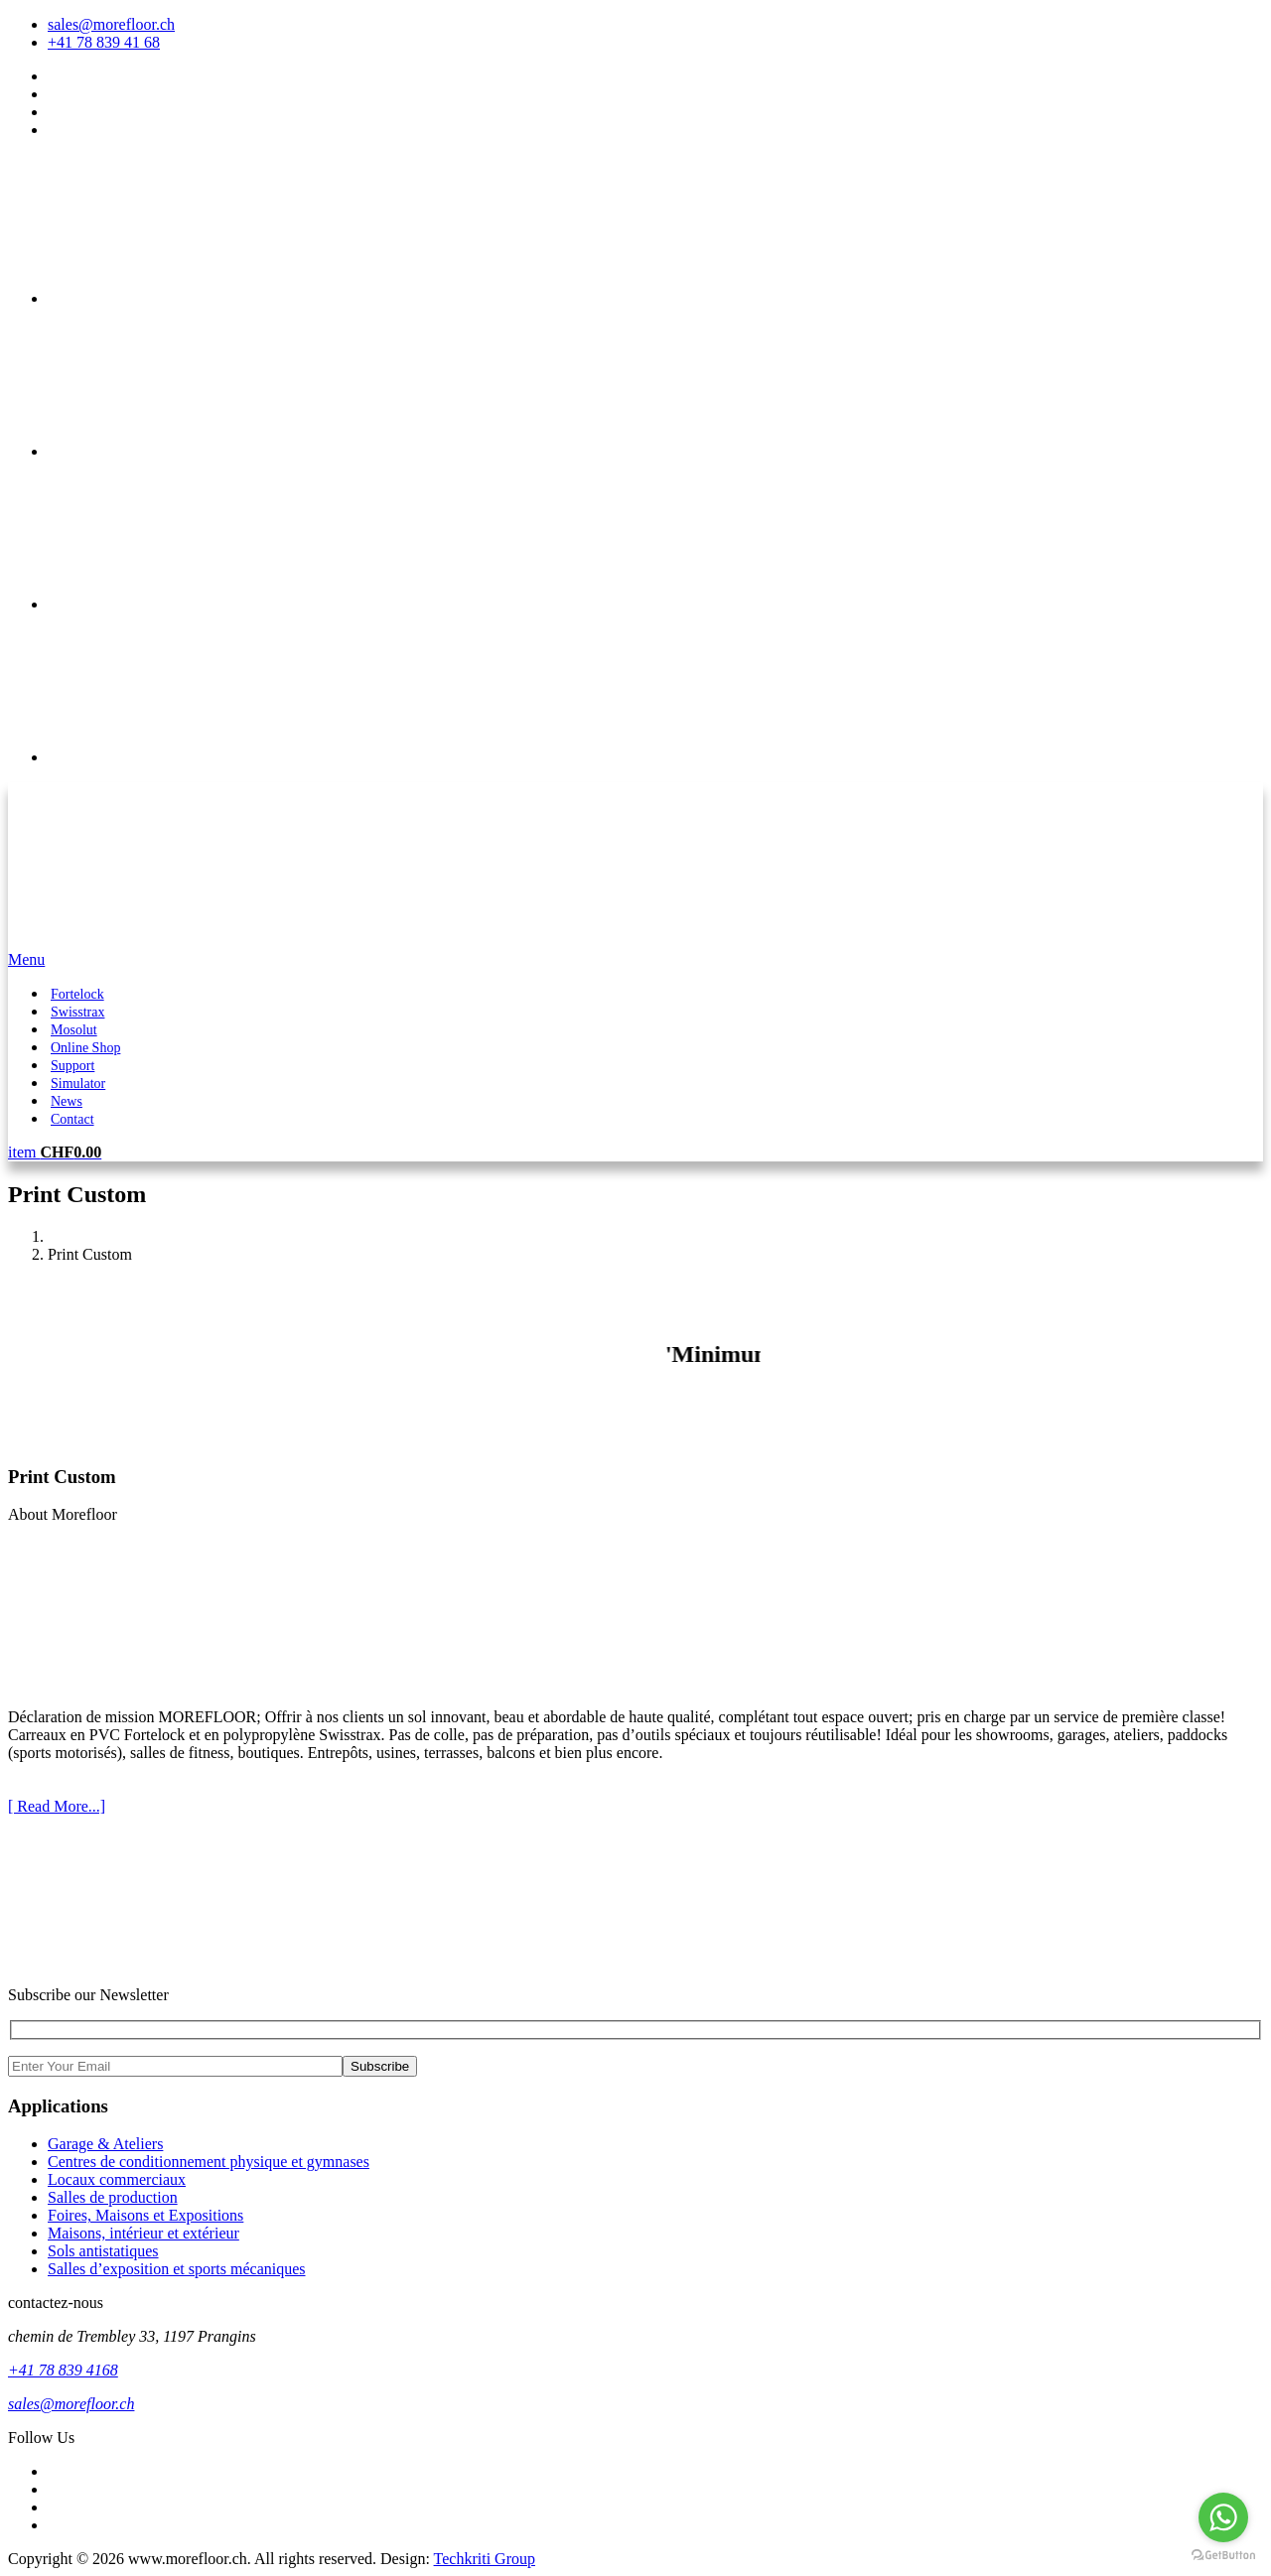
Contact (72, 1119)
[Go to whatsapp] (1223, 2517)
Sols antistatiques (103, 2250)
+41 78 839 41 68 (104, 42)
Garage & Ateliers (105, 2143)
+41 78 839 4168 (63, 2370)
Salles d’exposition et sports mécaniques (177, 2268)
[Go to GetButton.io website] (1223, 2555)
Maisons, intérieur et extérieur (143, 2233)
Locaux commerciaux (117, 2179)
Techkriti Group (484, 2558)
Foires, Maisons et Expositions (145, 2215)
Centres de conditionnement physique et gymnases (208, 2161)
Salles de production (113, 2197)
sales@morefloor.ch (111, 24)
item (54, 1152)
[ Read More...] (56, 1806)
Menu (26, 959)
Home (67, 1236)
